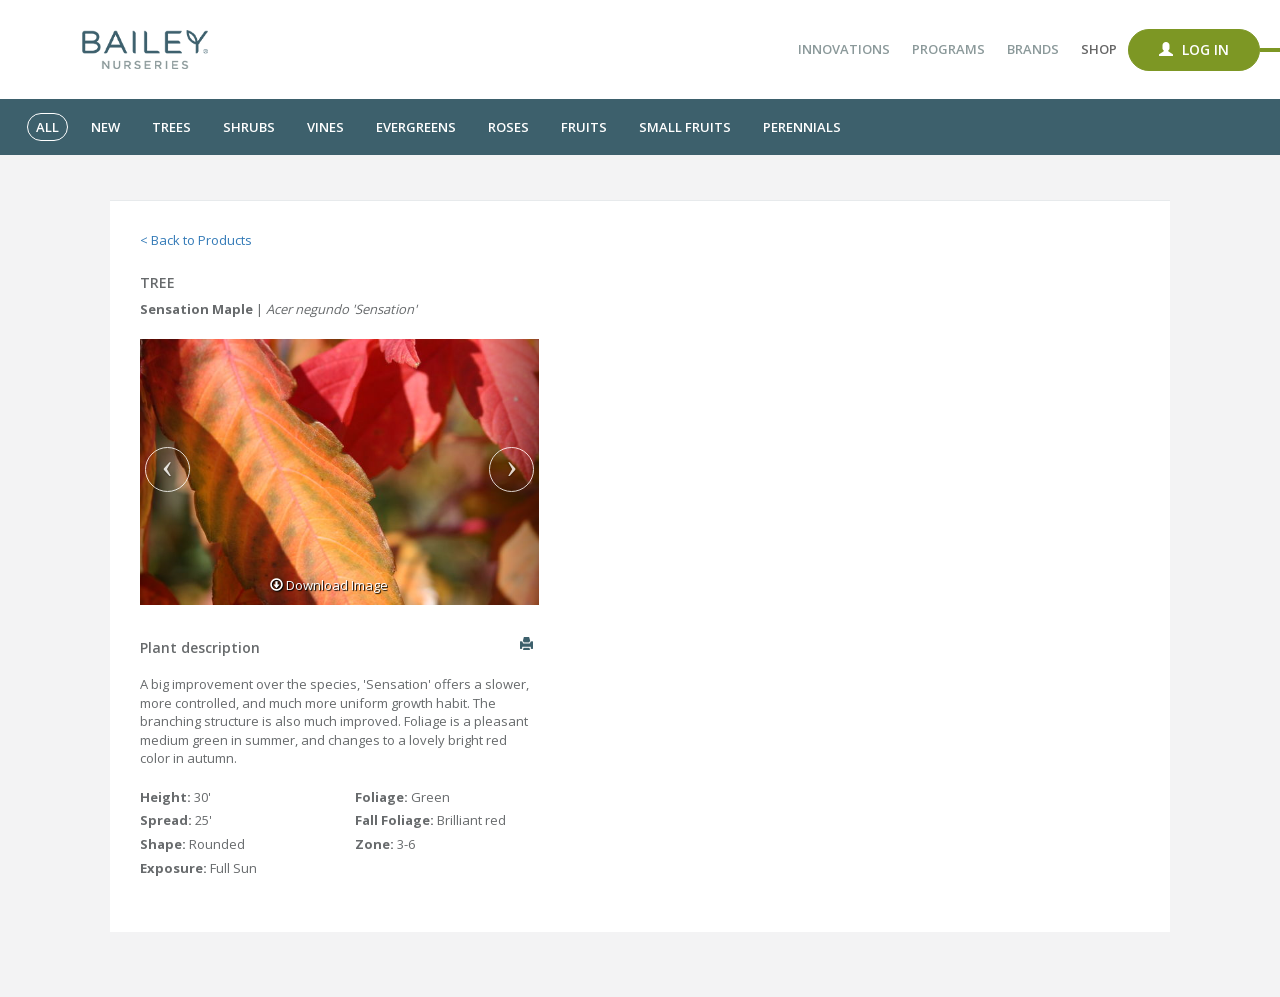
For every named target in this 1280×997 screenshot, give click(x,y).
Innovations (844, 49)
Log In (1194, 49)
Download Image (329, 585)
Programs (948, 49)
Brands (1033, 49)
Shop (1099, 49)
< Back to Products (196, 240)
